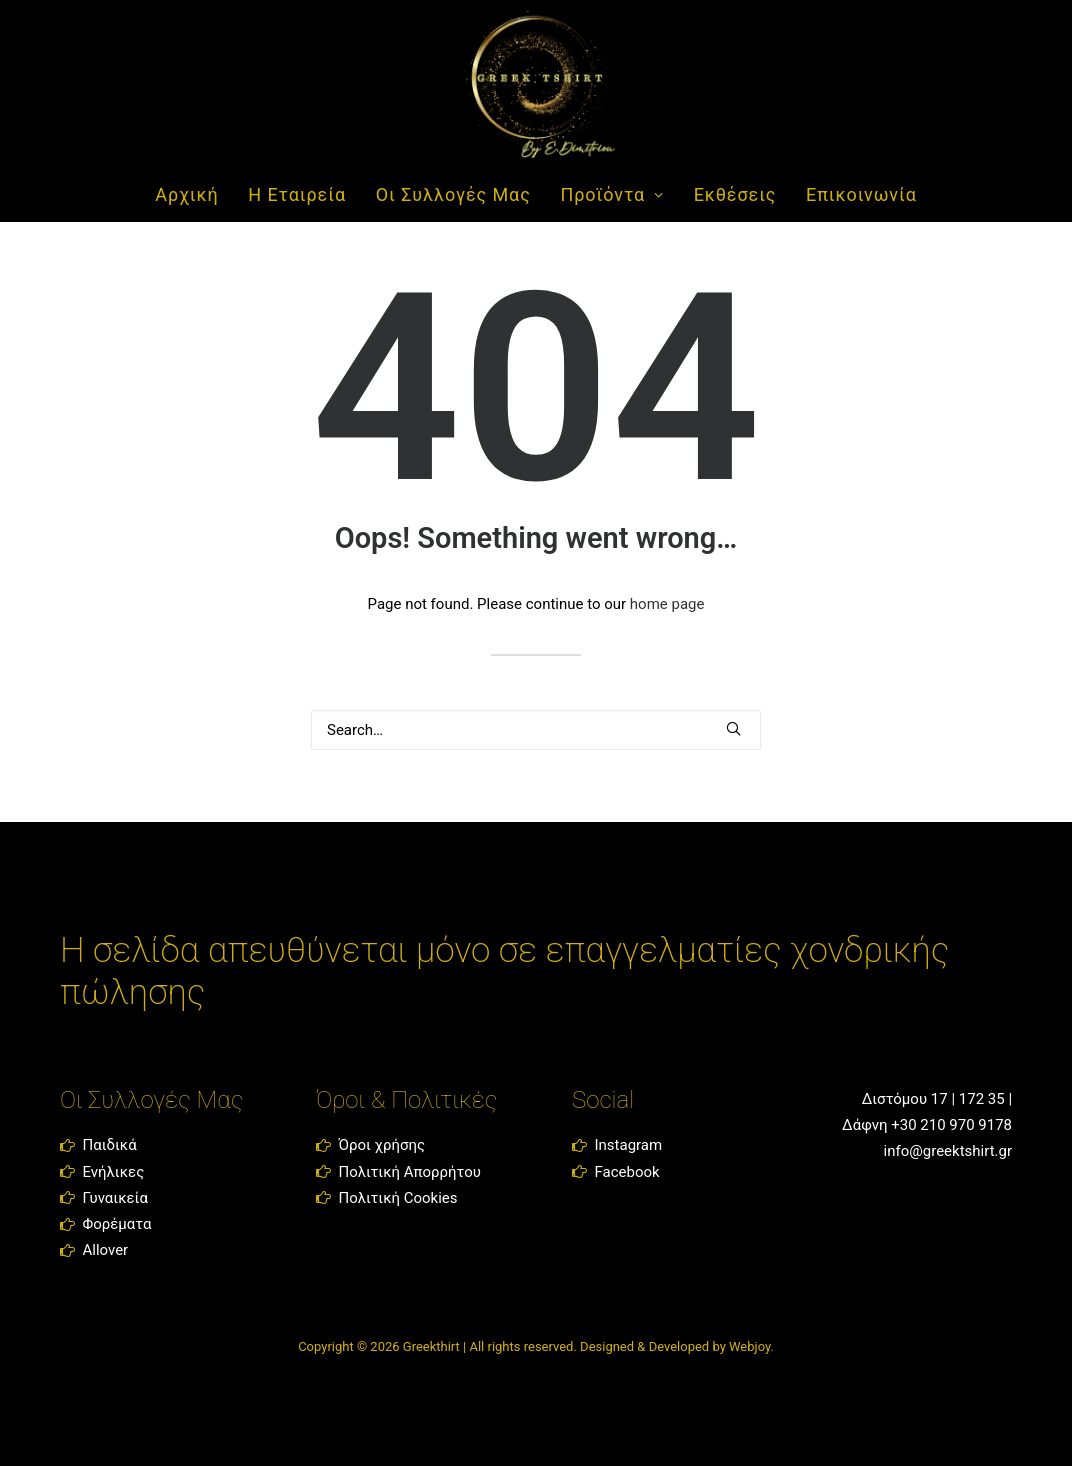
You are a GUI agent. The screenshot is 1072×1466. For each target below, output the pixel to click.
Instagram (628, 1145)
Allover (105, 1250)
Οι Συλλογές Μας (453, 194)
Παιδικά (109, 1145)
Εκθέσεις (735, 194)
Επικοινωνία (861, 194)
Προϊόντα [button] (611, 194)
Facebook (626, 1172)
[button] (733, 728)
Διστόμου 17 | (906, 1099)
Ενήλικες (113, 1172)
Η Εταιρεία (297, 194)
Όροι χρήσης (381, 1145)
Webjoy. (751, 1346)
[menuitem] (193, 195)
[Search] (536, 730)
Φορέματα (116, 1224)
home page (667, 604)
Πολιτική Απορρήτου (409, 1172)
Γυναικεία (115, 1198)
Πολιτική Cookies (397, 1198)
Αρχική (186, 194)
